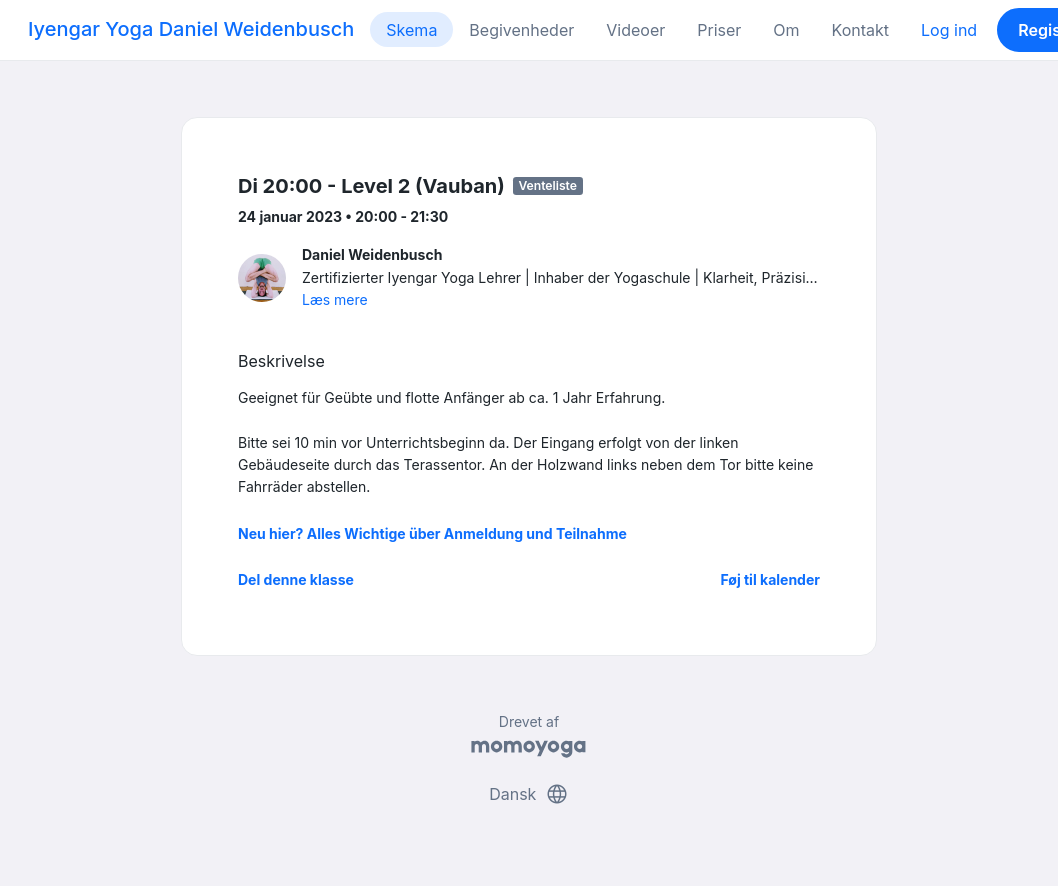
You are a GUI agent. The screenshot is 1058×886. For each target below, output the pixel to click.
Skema (411, 30)
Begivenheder (521, 30)
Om (786, 30)
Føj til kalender (770, 579)
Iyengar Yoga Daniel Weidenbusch (191, 29)
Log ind (949, 30)
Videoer (635, 30)
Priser (719, 30)
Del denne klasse (296, 579)
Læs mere (335, 299)
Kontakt (860, 30)
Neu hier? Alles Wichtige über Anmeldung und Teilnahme (432, 533)
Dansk (529, 794)
